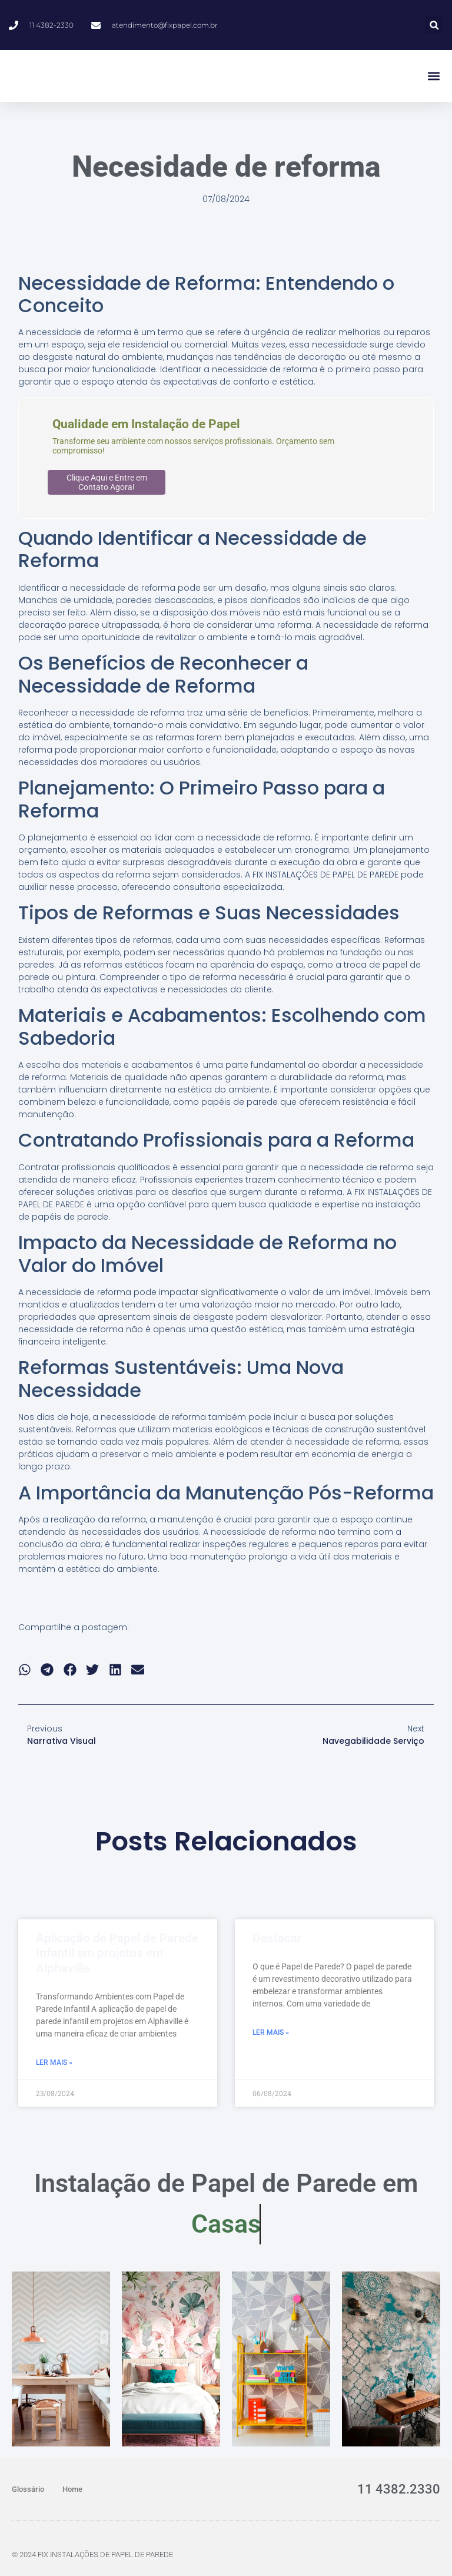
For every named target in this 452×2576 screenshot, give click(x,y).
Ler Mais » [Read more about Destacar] (270, 2032)
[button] (434, 25)
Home (72, 2489)
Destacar (277, 1938)
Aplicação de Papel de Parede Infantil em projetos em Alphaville (117, 1953)
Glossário (28, 2489)
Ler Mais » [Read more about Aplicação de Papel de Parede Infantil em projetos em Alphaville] (54, 2062)
